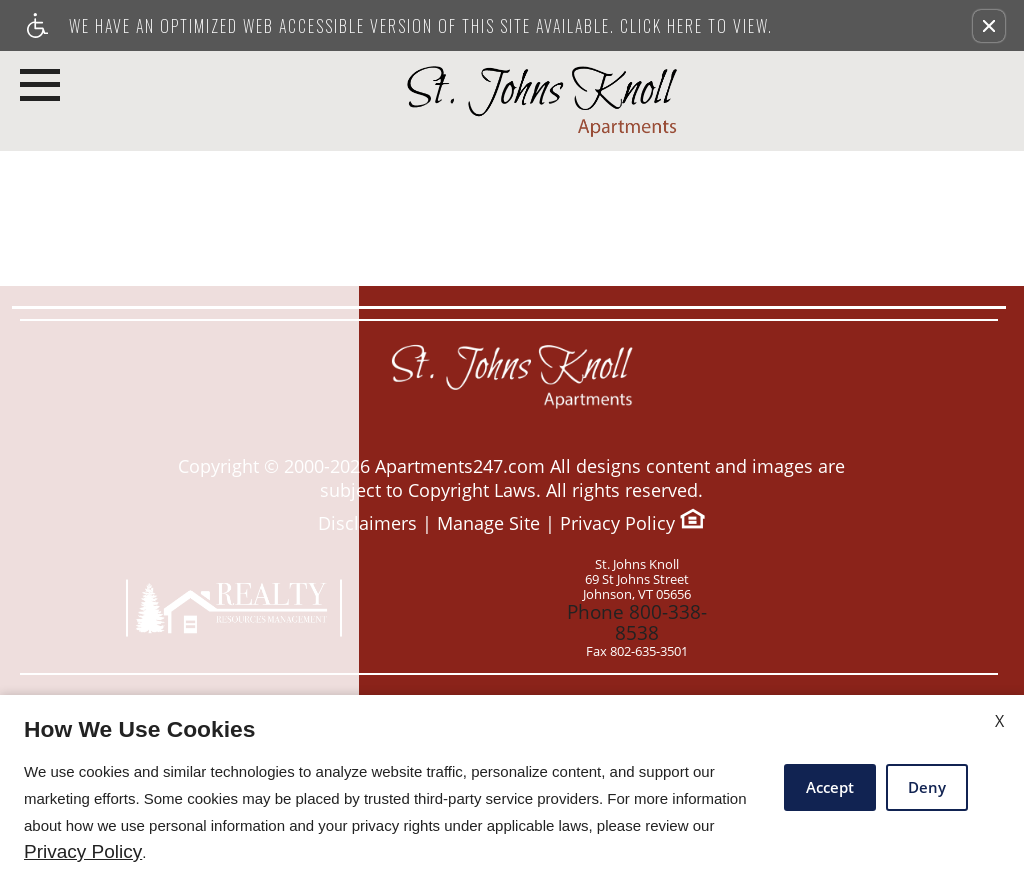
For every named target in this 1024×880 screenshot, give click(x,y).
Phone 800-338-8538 (637, 613)
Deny (927, 787)
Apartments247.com (460, 466)
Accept (830, 787)
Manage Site (488, 523)
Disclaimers (367, 523)
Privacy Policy (617, 523)
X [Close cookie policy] (999, 721)
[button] (989, 26)
